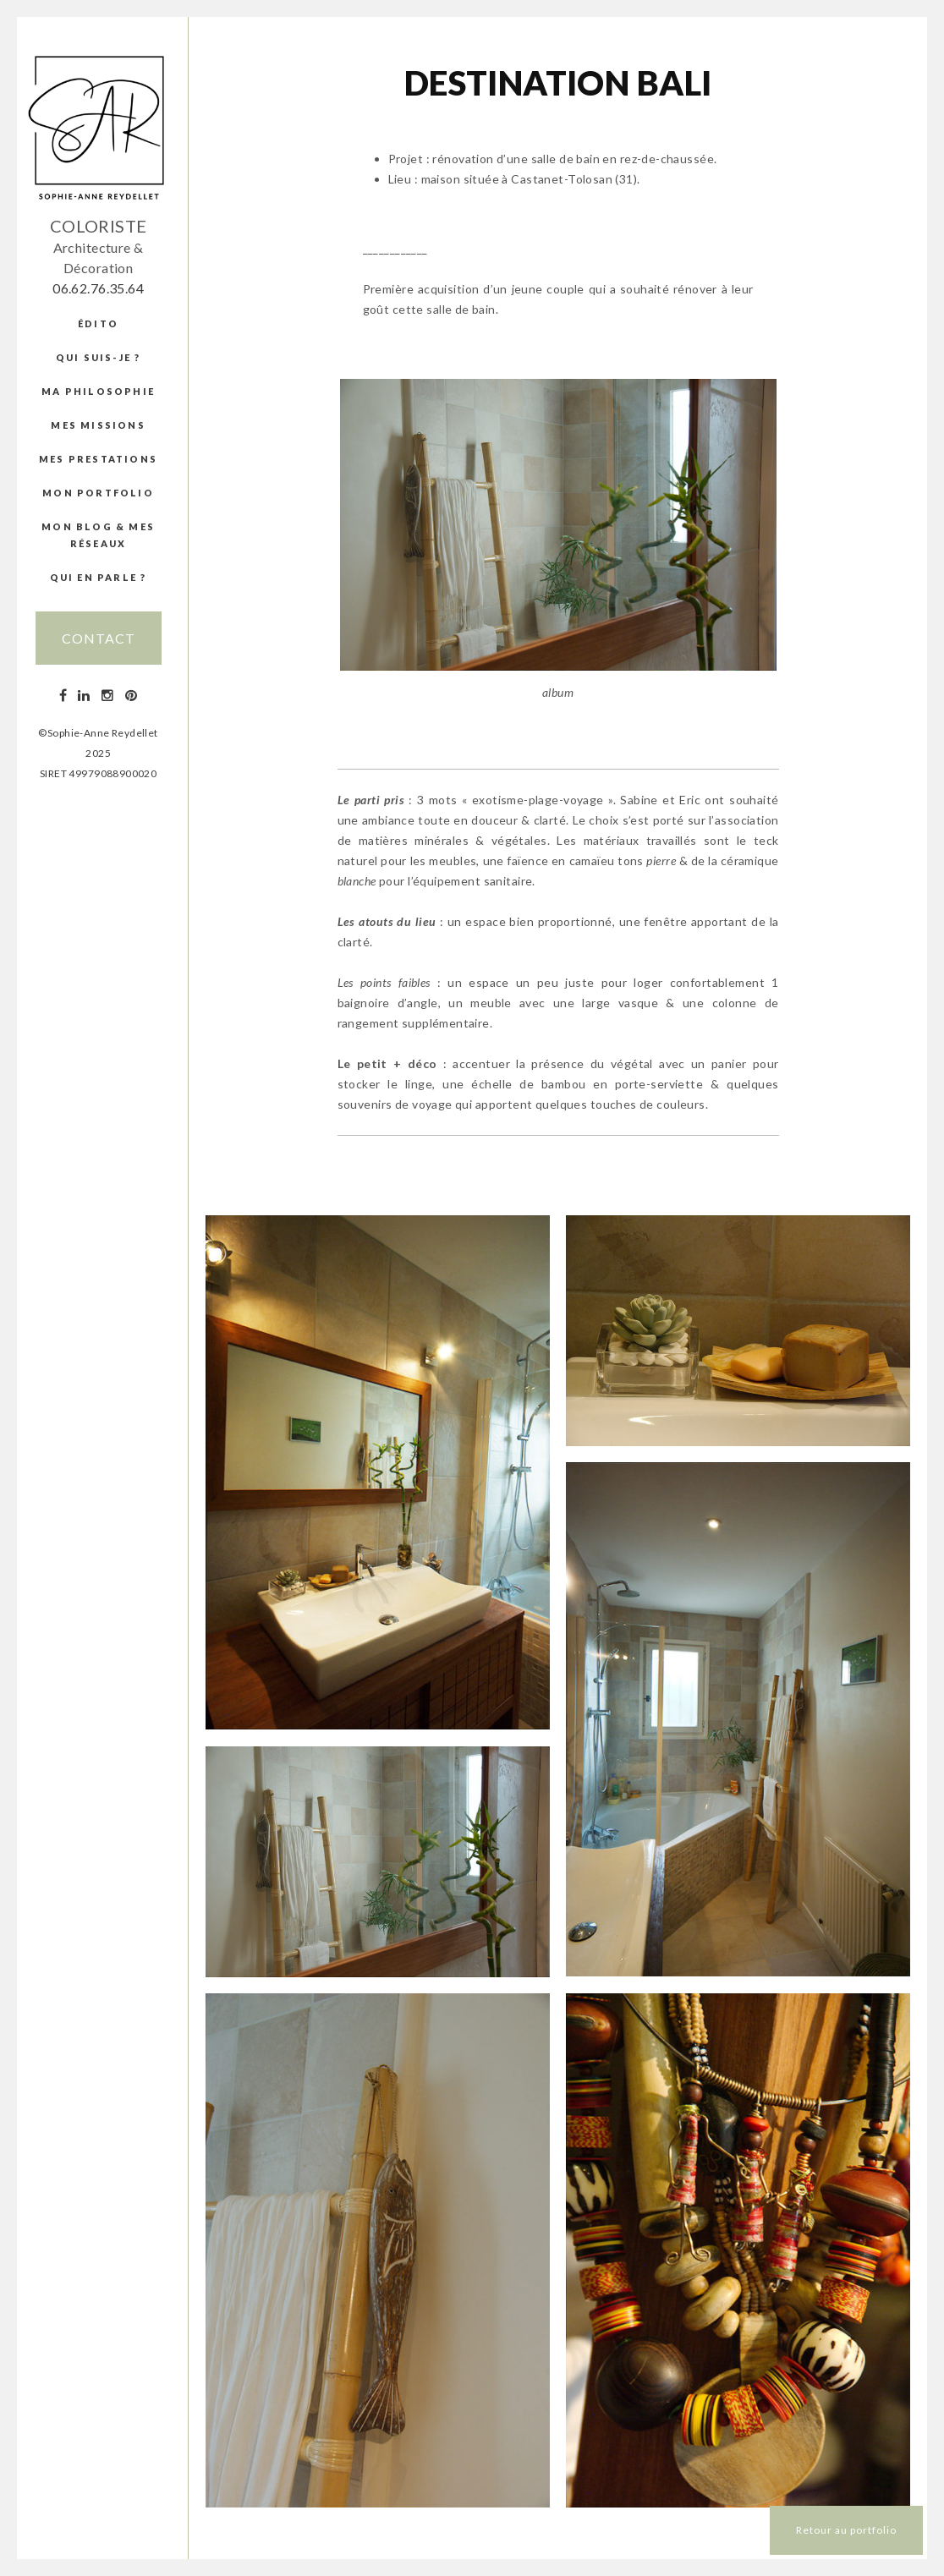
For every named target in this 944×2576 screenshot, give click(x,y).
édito (98, 323)
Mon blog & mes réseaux (98, 535)
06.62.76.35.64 (98, 288)
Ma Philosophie (98, 391)
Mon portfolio (98, 492)
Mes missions (98, 424)
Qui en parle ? (98, 577)
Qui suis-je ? (98, 357)
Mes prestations (98, 458)
